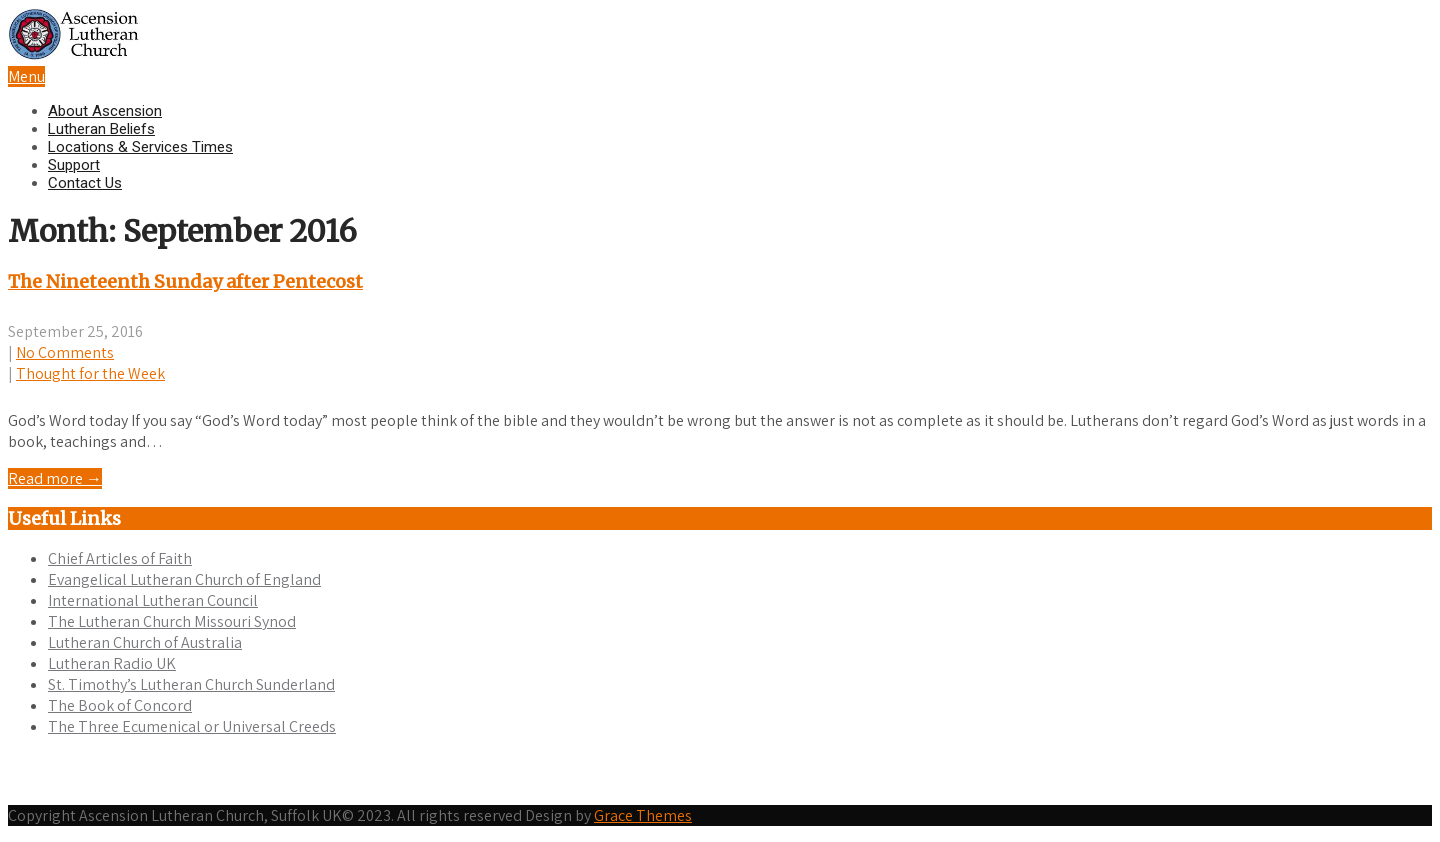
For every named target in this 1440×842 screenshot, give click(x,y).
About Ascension (105, 111)
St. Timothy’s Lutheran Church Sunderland (191, 684)
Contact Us (85, 183)
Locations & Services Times (140, 147)
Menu (26, 76)
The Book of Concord (120, 705)
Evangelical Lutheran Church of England (184, 579)
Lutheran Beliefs (101, 129)
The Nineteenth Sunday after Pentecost (185, 281)
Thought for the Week (90, 373)
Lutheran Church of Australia (145, 642)
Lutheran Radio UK (112, 663)
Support (74, 165)
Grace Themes (643, 823)
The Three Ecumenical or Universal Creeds (192, 726)
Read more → (55, 478)
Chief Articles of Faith (120, 558)
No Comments (65, 352)
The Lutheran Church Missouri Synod (172, 621)
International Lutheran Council (153, 600)
